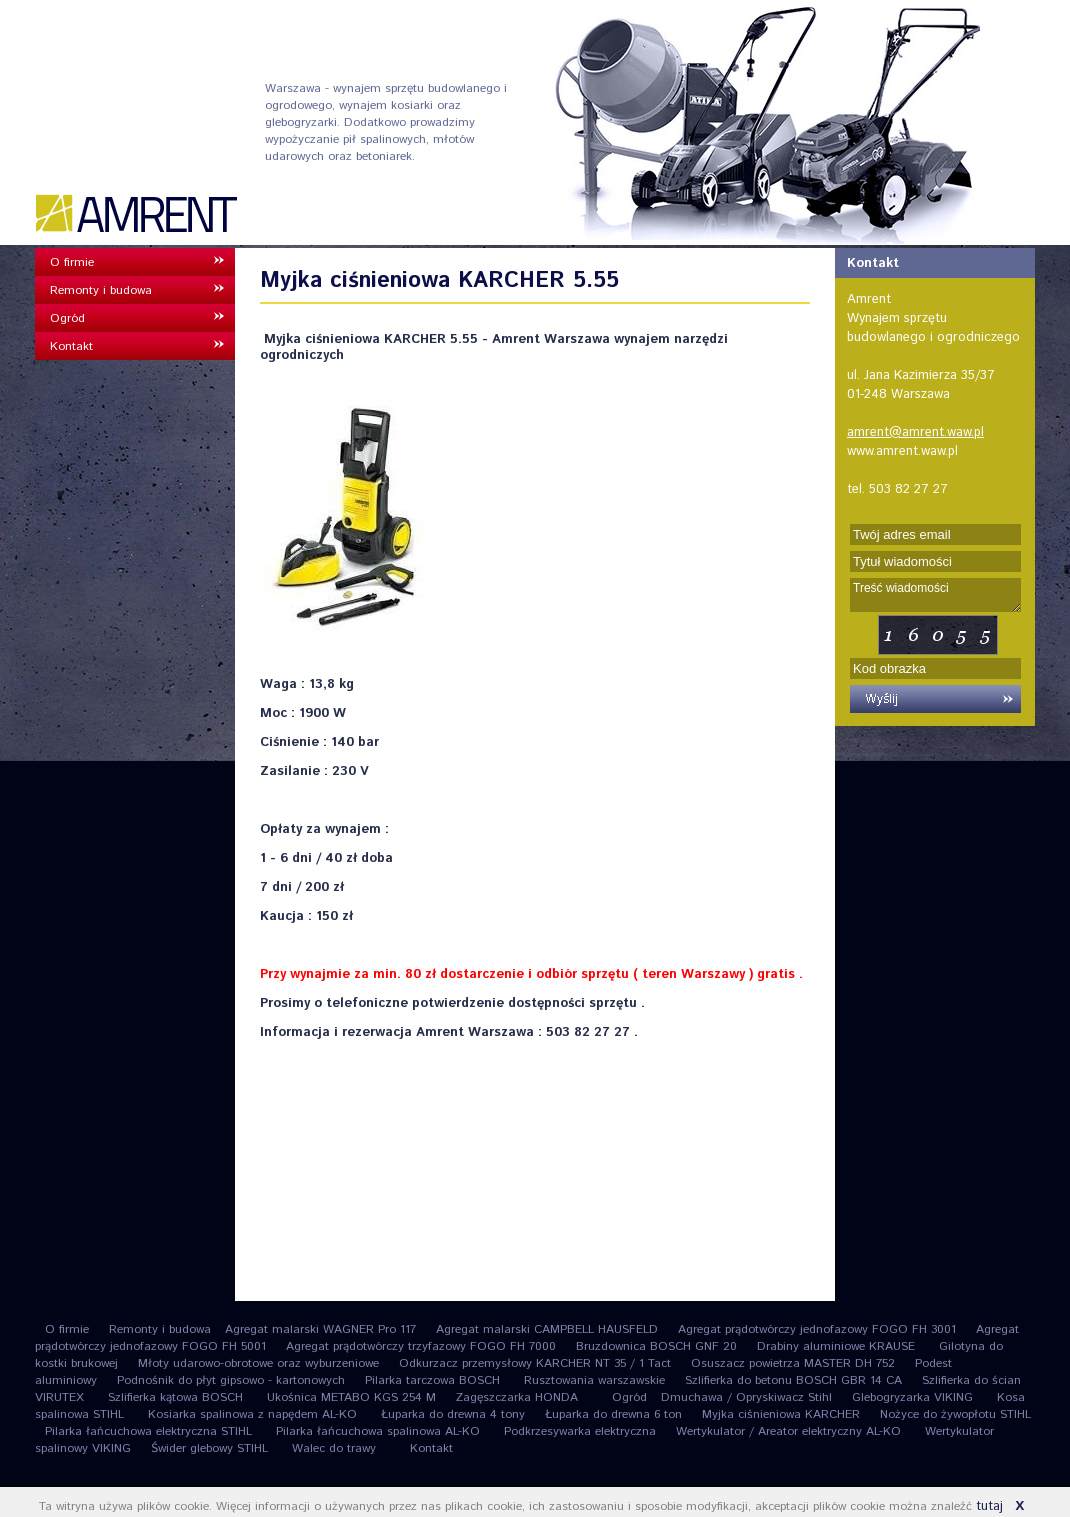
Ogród (67, 318)
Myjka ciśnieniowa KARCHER (781, 1414)
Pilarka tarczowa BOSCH (434, 1380)
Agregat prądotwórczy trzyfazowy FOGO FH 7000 (421, 1346)
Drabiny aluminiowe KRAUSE (838, 1346)
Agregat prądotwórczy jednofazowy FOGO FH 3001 (817, 1329)
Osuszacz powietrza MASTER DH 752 (793, 1363)
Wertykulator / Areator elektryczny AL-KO (790, 1431)
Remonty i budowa (101, 290)
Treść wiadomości (935, 595)
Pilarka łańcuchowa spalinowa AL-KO (380, 1431)
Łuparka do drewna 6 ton (613, 1414)
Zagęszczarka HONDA (517, 1397)
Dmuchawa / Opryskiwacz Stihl (746, 1397)
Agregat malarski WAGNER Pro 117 (320, 1329)
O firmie (72, 262)
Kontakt (71, 346)
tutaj (989, 1506)
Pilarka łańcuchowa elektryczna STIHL (150, 1431)
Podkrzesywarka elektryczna (580, 1431)
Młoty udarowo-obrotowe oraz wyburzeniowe (258, 1363)
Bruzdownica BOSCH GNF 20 (656, 1346)
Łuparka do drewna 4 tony (453, 1414)
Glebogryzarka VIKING (914, 1397)
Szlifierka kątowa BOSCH (177, 1397)
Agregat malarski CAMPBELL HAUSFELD (547, 1329)
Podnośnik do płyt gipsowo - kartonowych (231, 1380)
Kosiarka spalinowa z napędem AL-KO (254, 1414)
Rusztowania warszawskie (594, 1380)
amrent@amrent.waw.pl (915, 432)
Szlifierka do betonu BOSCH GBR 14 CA (793, 1380)
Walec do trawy (334, 1448)
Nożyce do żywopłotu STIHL (955, 1414)
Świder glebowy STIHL (211, 1448)
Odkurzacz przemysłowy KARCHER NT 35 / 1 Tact (535, 1363)
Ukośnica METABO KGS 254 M (351, 1397)
